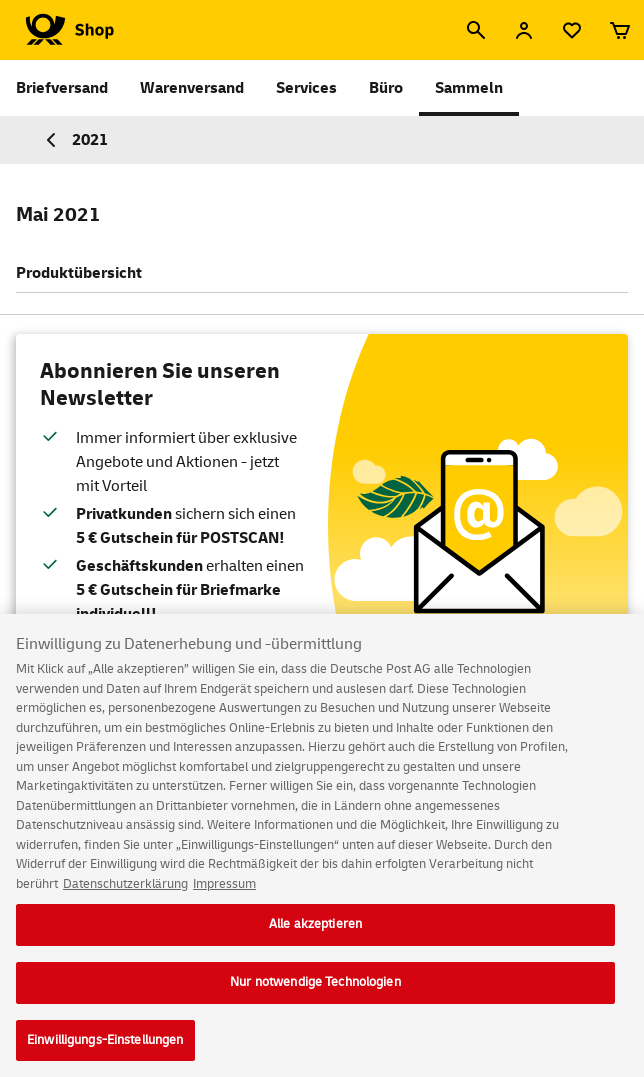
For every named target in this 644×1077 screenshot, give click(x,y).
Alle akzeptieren (315, 930)
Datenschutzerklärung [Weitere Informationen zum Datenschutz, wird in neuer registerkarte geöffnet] (125, 890)
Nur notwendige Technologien (315, 988)
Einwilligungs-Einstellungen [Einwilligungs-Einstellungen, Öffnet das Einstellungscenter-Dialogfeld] (105, 1046)
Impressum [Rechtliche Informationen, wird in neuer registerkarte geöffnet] (224, 890)
